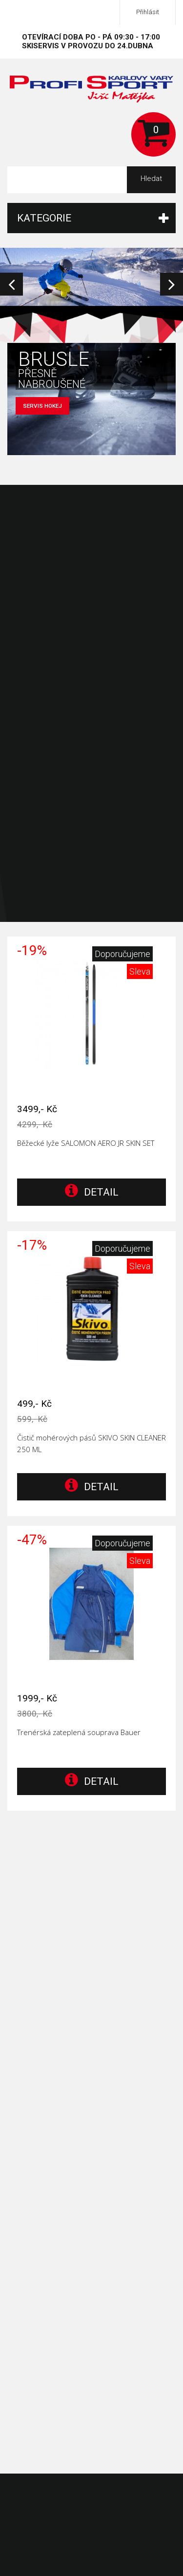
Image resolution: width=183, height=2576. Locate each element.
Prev (11, 284)
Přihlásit (147, 12)
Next (171, 284)
